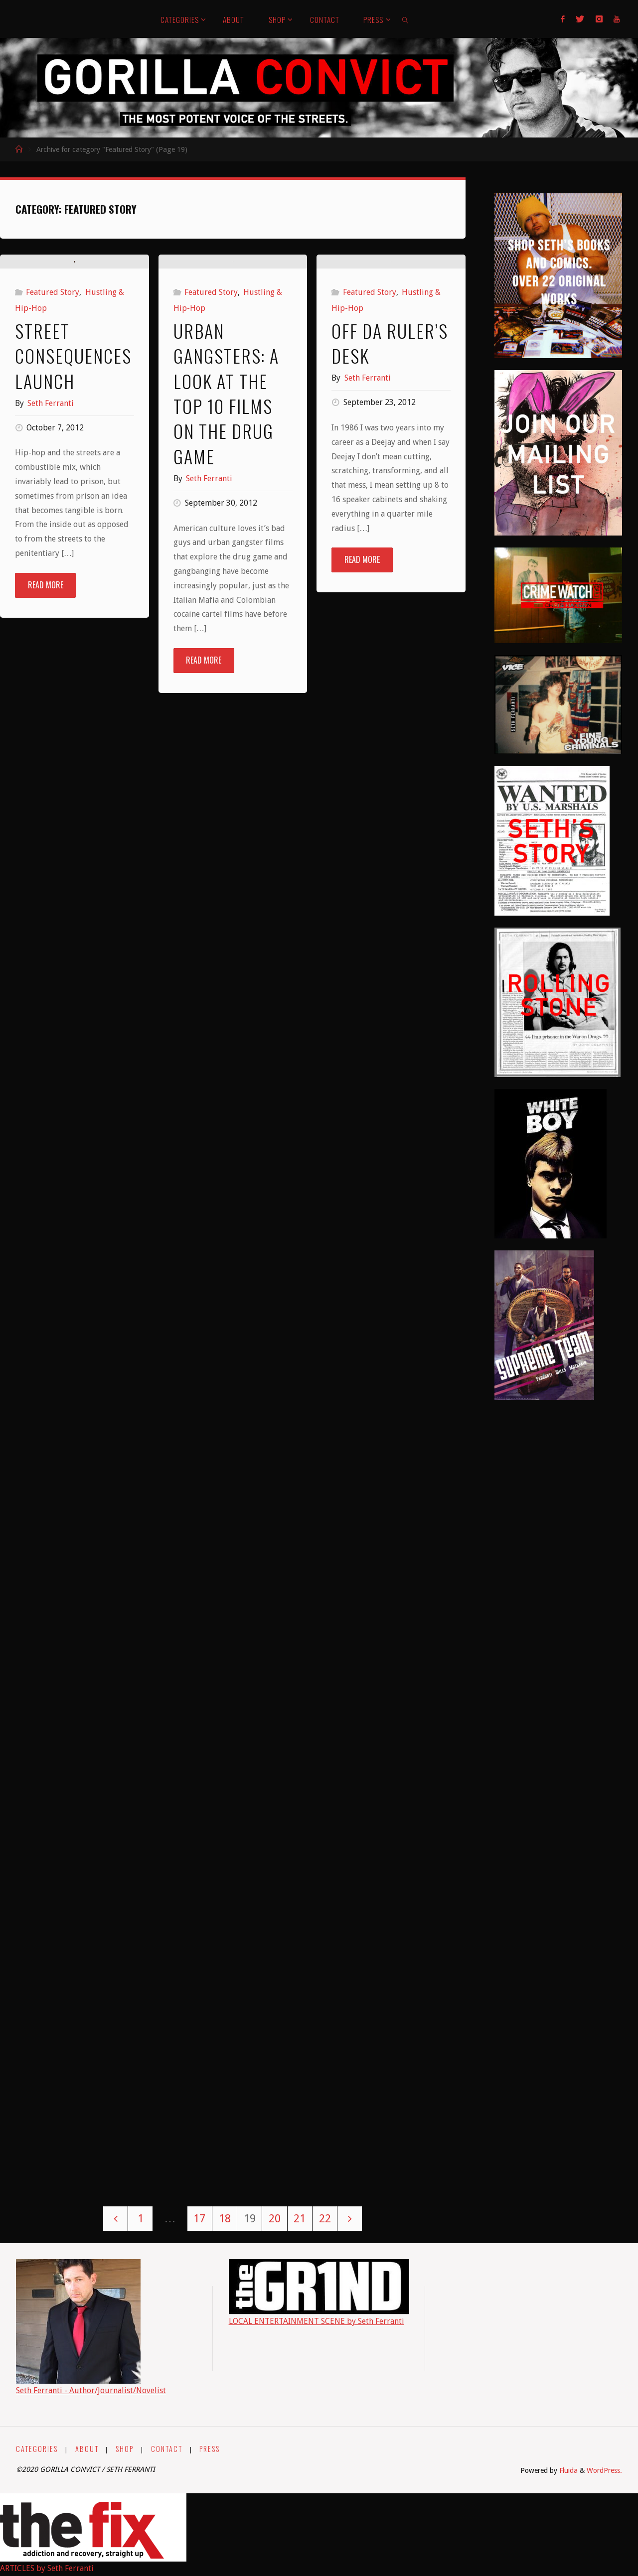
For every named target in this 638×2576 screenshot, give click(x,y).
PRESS (211, 2448)
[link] (406, 19)
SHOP (125, 2448)
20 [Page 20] (275, 2218)
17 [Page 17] (199, 2218)
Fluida (567, 2470)
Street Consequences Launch (73, 527)
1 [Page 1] (141, 2218)
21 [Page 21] (300, 2218)
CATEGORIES (37, 2448)
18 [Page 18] (225, 2218)
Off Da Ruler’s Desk (389, 527)
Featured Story (52, 464)
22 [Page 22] (325, 2218)
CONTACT (167, 2448)
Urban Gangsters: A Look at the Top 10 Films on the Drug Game (226, 495)
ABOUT (87, 2448)
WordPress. (604, 2470)
